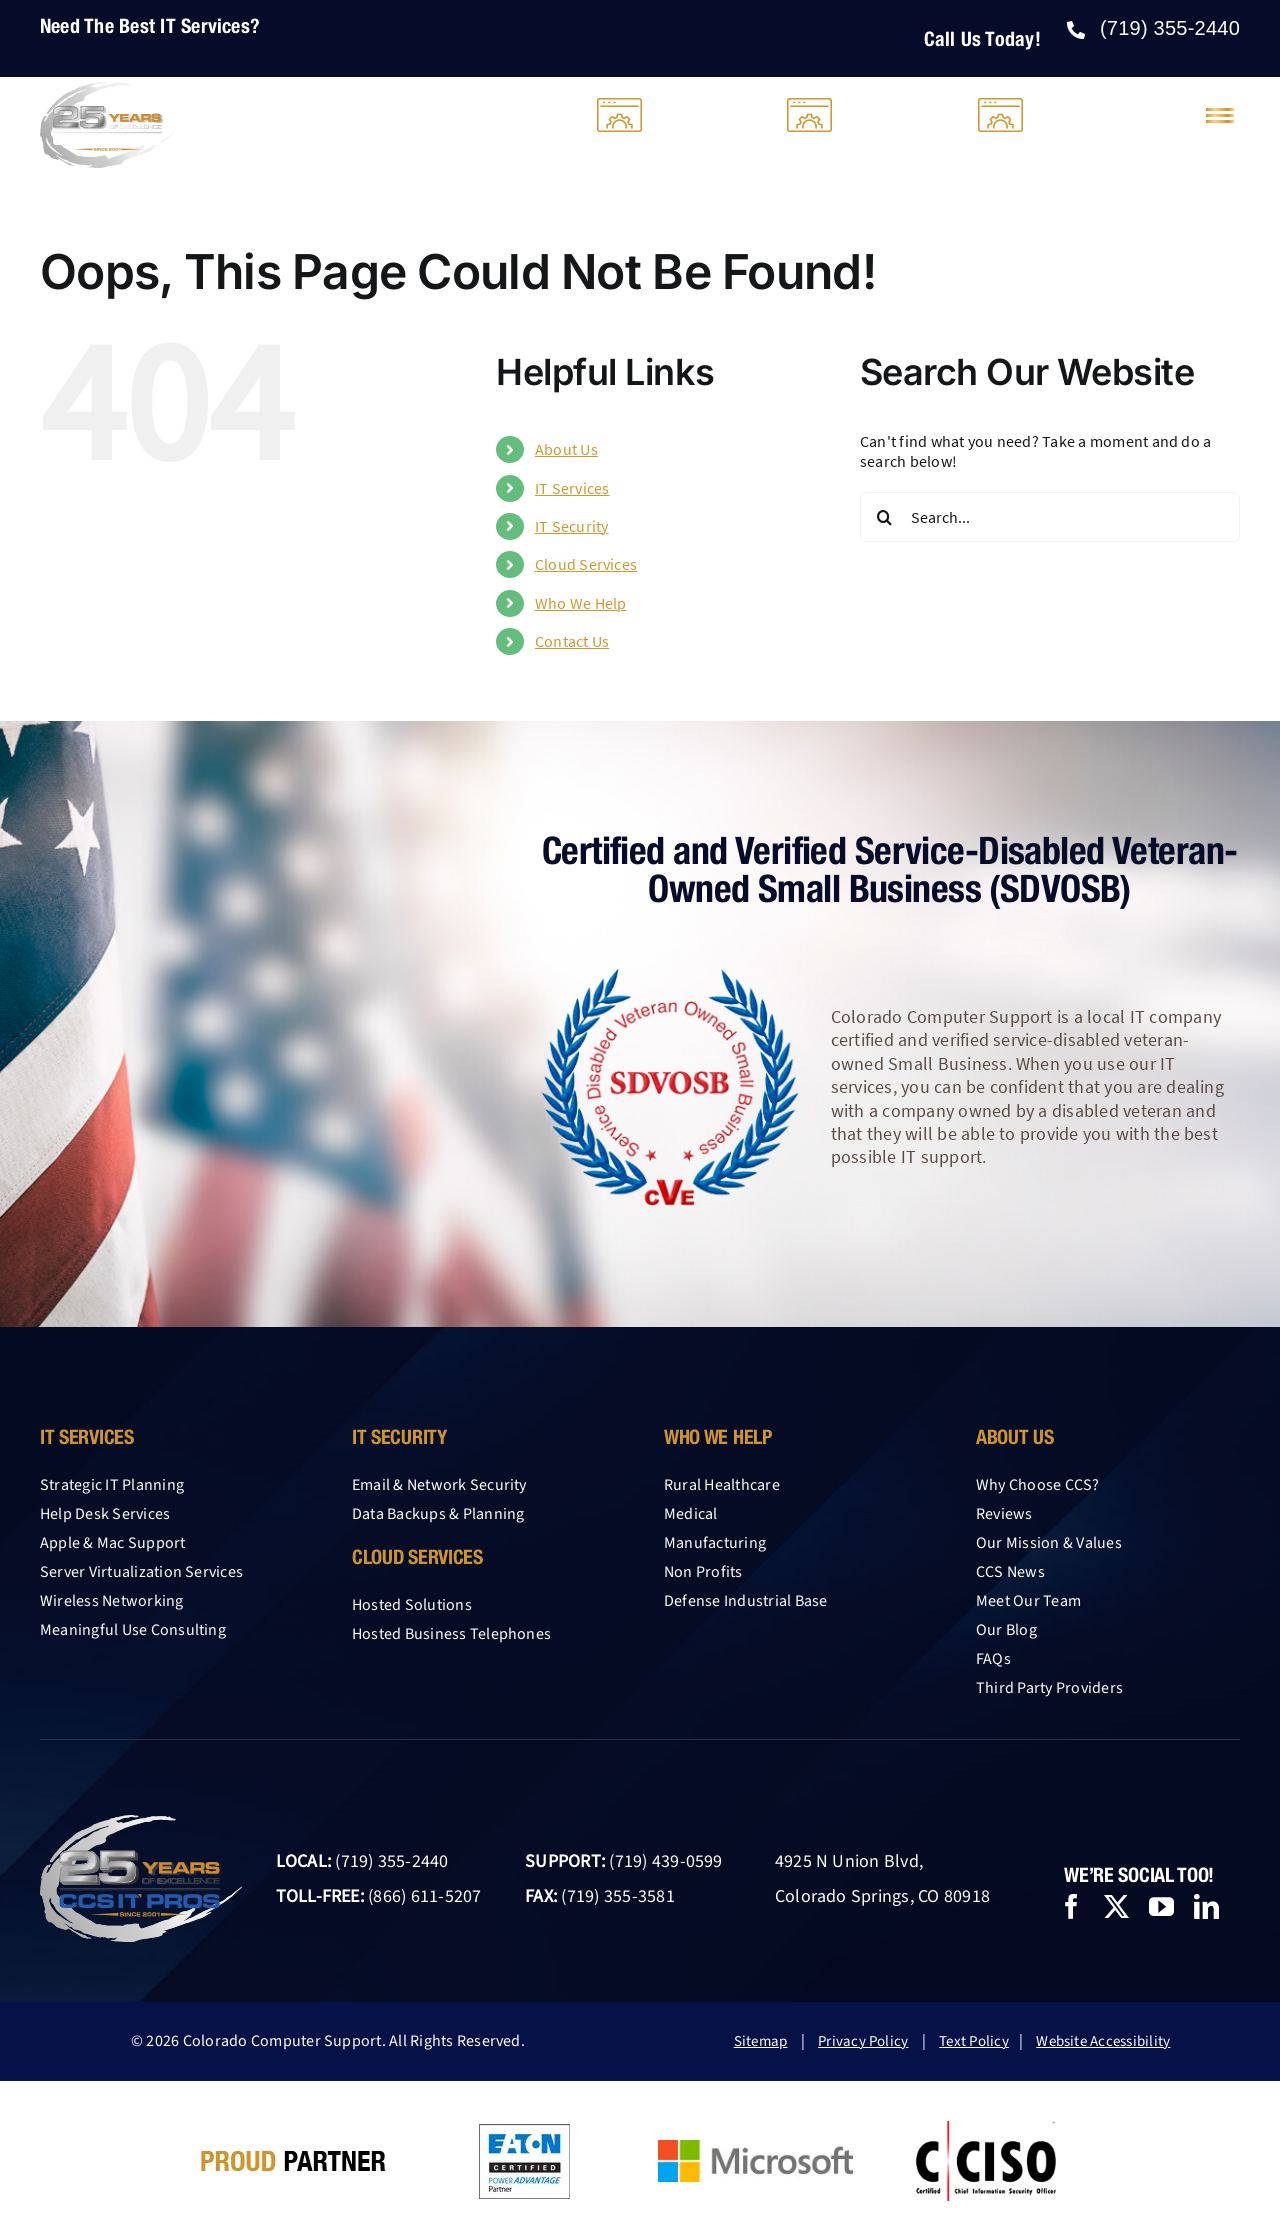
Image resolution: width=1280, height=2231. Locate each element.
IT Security (572, 526)
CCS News (1010, 1572)
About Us (566, 449)
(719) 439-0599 (665, 1861)
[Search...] (1050, 517)
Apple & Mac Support (113, 1543)
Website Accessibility (1103, 2041)
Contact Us (572, 641)
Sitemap (761, 2041)
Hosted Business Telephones (451, 1634)
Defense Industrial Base (746, 1601)
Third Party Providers (1049, 1688)
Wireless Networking (112, 1601)
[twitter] (1116, 1906)
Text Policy (974, 2041)
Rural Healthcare (722, 1485)
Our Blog (1006, 1630)
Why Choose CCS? (1038, 1485)
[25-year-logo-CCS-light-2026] (108, 90)
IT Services (572, 488)
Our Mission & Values (1049, 1543)
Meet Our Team (1028, 1601)
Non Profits (703, 1572)
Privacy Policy (863, 2041)
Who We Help (581, 603)
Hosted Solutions (412, 1605)
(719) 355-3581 (617, 1896)
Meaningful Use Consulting (133, 1630)
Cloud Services (586, 564)
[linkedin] (1206, 1906)
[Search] (885, 517)
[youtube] (1161, 1906)
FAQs (993, 1659)
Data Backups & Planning (438, 1514)
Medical (691, 1514)
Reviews (1004, 1514)
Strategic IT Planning (112, 1485)
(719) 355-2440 (391, 1861)
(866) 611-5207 (424, 1896)
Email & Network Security (439, 1485)
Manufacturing (715, 1543)
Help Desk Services (105, 1514)
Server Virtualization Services (141, 1572)
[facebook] (1071, 1906)
